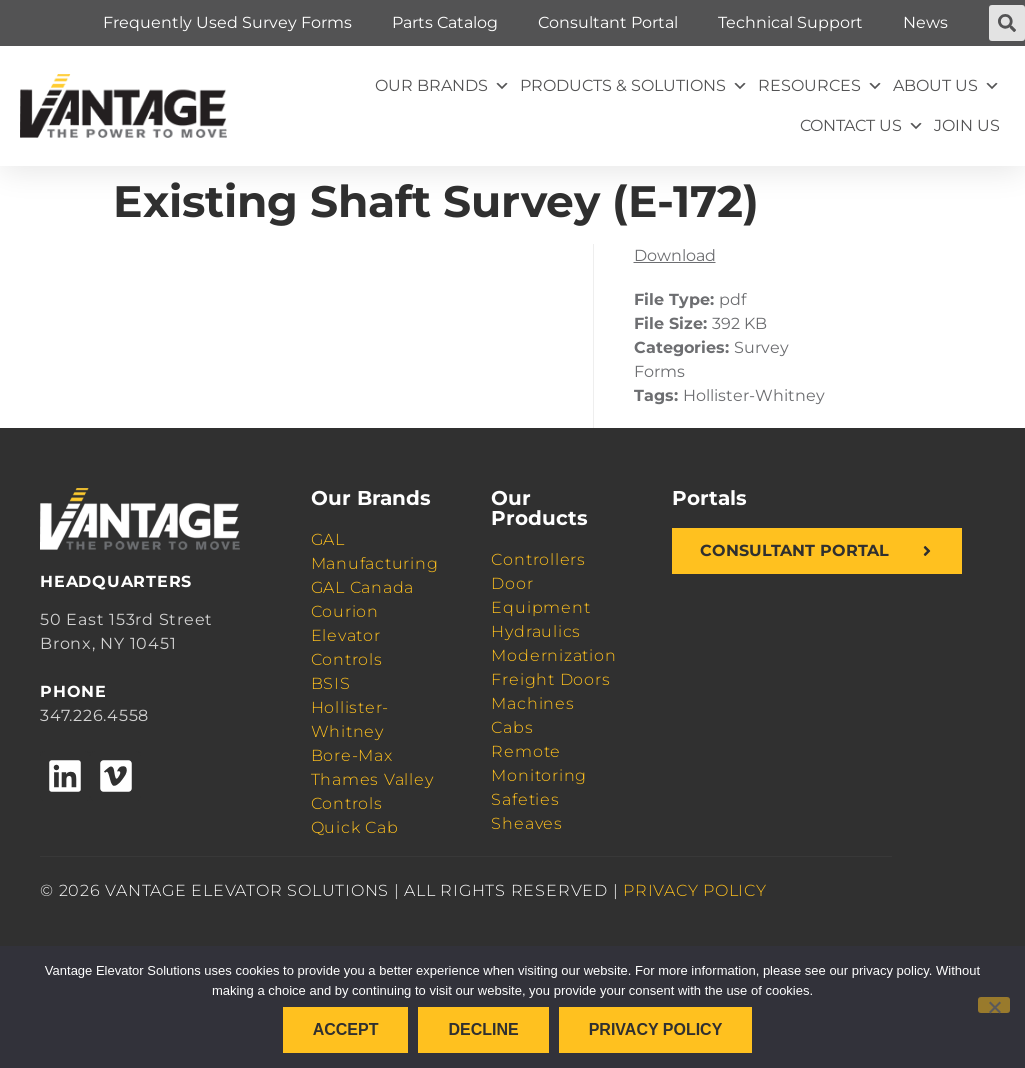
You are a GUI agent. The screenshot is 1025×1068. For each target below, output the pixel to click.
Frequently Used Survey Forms (227, 22)
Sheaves (526, 823)
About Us (946, 86)
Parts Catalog (445, 22)
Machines (532, 703)
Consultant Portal (608, 22)
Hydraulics (536, 631)
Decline (483, 1029)
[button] (1007, 23)
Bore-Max (352, 755)
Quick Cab (355, 827)
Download (675, 255)
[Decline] (994, 1005)
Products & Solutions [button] (634, 86)
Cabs (512, 727)
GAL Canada (363, 587)
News (925, 22)
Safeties (525, 799)
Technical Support (790, 22)
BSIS (331, 683)
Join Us (967, 125)
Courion (345, 611)
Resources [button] (820, 86)
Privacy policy (656, 1029)
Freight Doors (550, 679)
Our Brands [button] (442, 86)
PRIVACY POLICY (695, 890)
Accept (346, 1029)
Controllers (538, 559)
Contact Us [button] (862, 126)
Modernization (553, 655)
